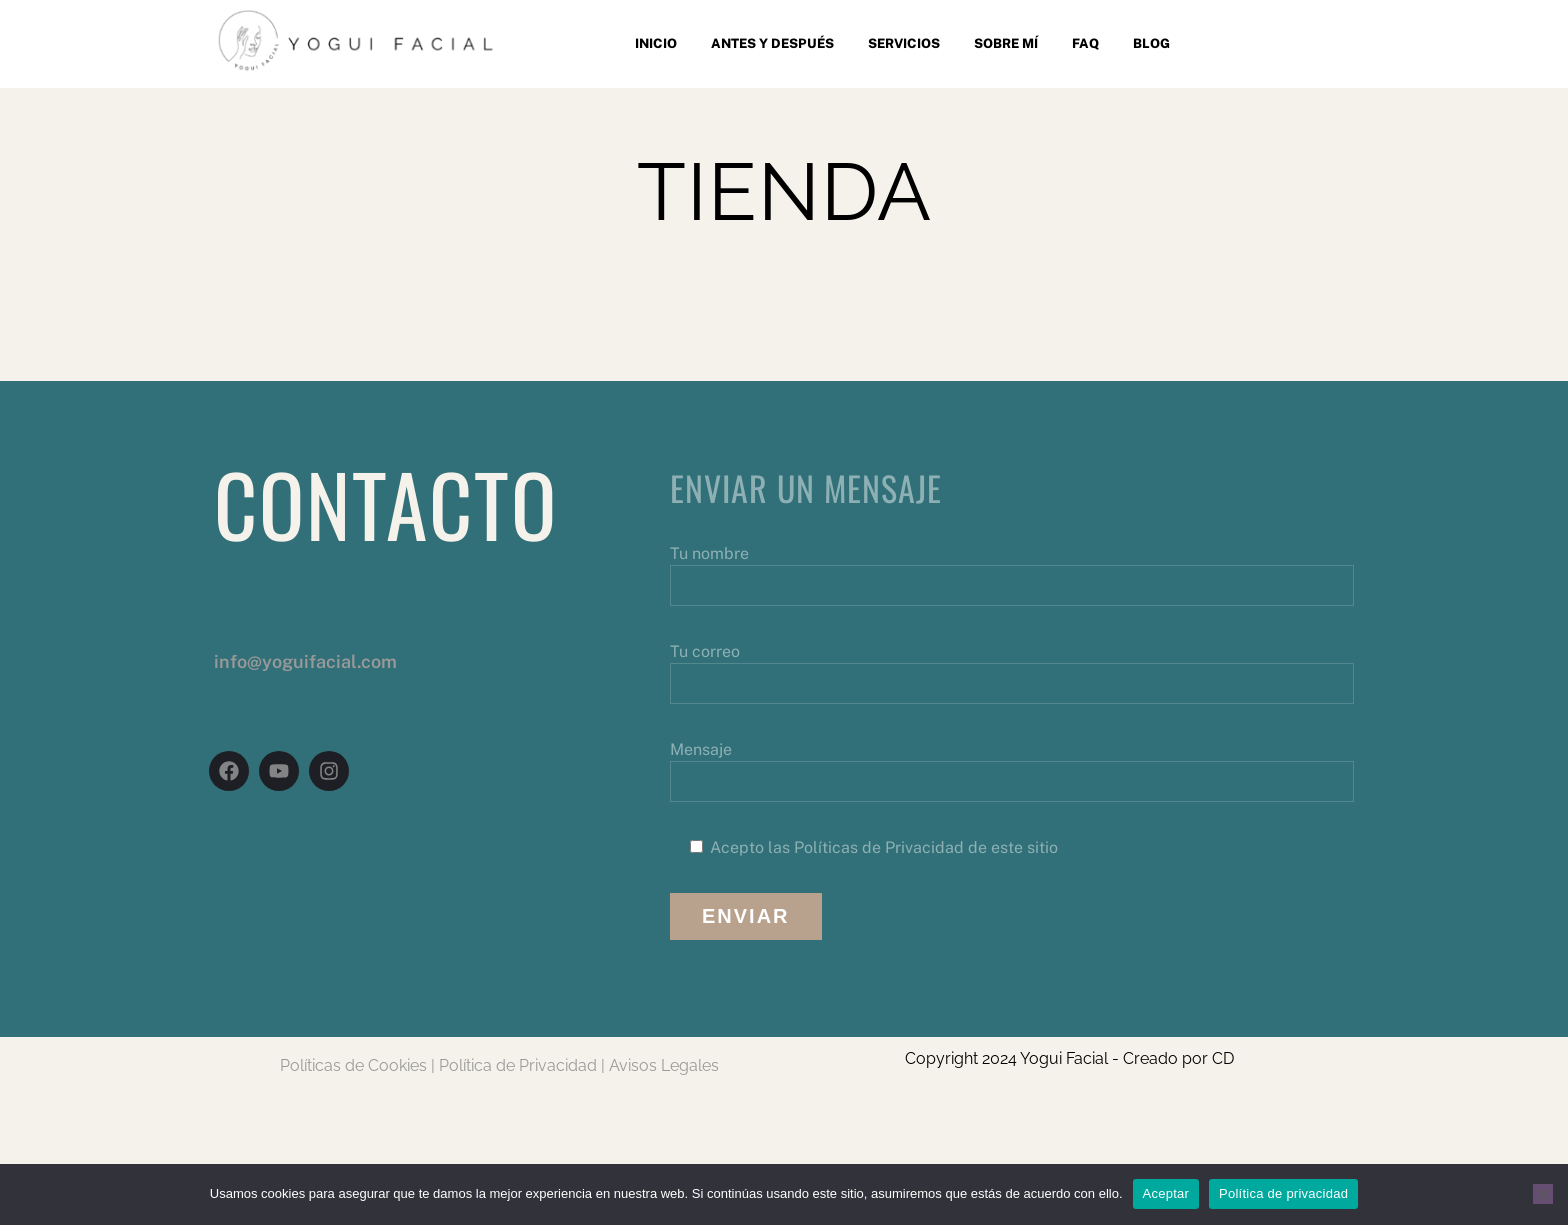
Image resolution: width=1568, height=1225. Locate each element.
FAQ (1085, 43)
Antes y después (772, 43)
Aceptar (1166, 1193)
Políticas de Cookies (353, 1065)
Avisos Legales (664, 1065)
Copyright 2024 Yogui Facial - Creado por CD (1069, 1058)
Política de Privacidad (518, 1065)
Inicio (656, 43)
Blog (1151, 43)
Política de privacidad (1283, 1193)
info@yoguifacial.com (305, 661)
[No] (1543, 1194)
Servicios (904, 43)
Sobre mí (1006, 43)
